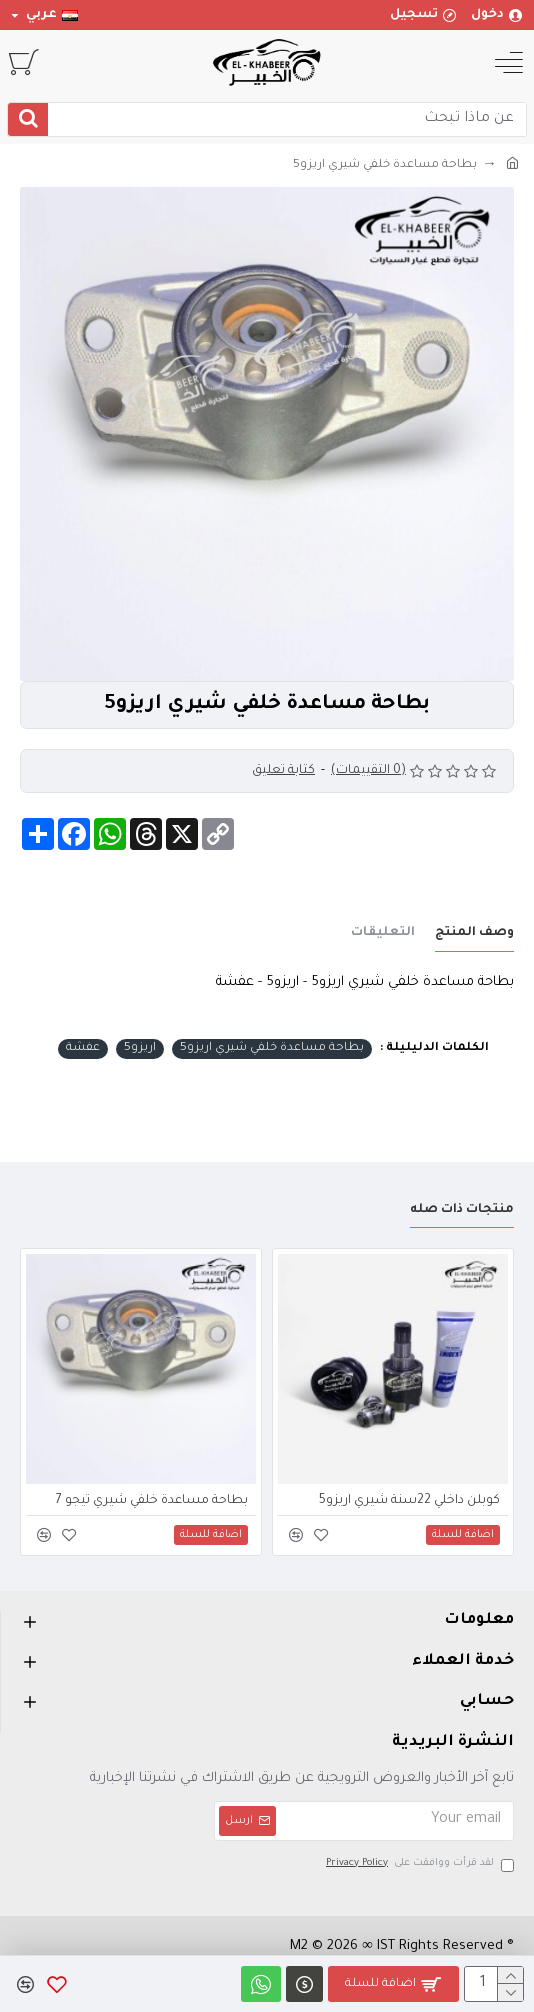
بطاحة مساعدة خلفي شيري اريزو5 (272, 1048)
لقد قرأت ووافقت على (418, 1864)
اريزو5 (140, 1048)
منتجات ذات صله (462, 1210)
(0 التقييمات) (368, 771)
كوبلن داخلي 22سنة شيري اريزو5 (409, 1501)
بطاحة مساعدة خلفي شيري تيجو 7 (152, 1501)
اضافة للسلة (380, 1984)
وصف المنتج (474, 933)
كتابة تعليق (283, 771)
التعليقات (383, 933)
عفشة (83, 1048)
